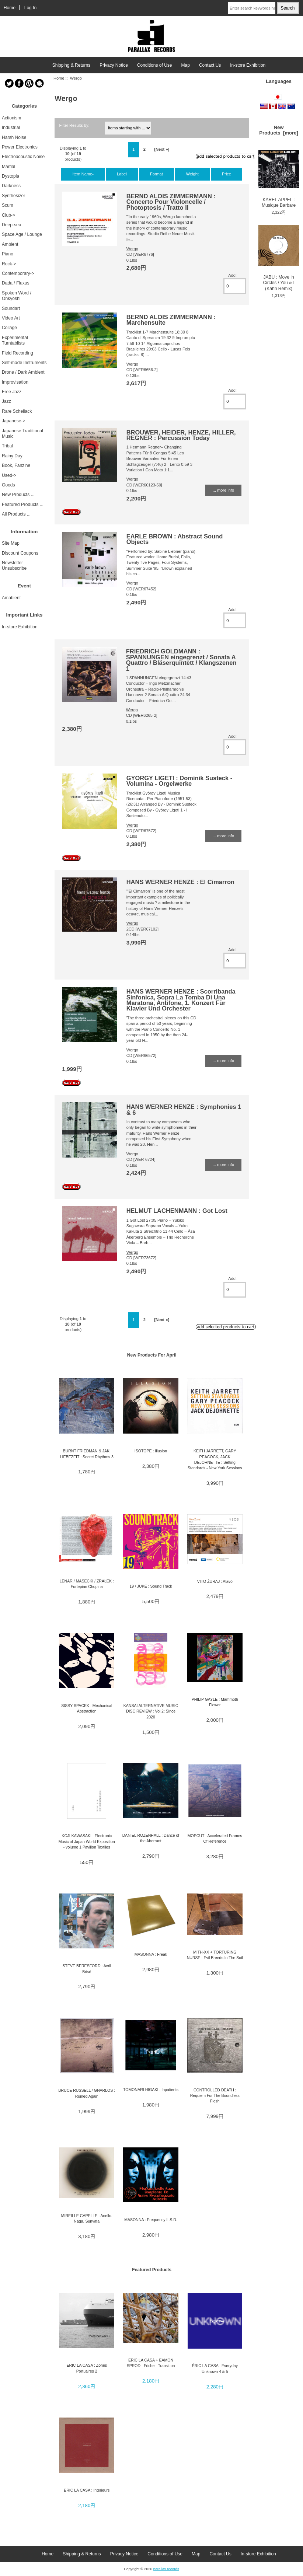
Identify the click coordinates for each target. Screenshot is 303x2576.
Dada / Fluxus (15, 283)
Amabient (11, 597)
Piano (7, 253)
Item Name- (82, 174)
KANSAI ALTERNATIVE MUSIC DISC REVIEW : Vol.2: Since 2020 (150, 1711)
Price (226, 174)
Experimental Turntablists (15, 340)
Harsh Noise (14, 137)
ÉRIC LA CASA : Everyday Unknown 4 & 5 (215, 2368)
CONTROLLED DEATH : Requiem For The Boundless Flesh (215, 2096)
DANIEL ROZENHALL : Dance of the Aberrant (151, 1838)
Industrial (11, 127)
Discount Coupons (20, 553)
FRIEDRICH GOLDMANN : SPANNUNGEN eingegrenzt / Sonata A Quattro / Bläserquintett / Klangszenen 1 (181, 659)
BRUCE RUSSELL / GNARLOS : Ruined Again (86, 2093)
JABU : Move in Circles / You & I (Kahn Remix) (278, 258)
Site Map (11, 543)
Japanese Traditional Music (22, 433)
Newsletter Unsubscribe (14, 565)
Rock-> (9, 263)
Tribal (7, 445)
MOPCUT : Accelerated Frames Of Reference (215, 1838)
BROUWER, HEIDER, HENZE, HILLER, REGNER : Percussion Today (181, 435)
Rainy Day (12, 455)
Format (156, 174)
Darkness (11, 185)
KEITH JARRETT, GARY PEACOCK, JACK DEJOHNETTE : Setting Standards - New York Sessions (215, 1459)
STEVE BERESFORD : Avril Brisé (86, 1968)
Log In (30, 7)
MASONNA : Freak (151, 1954)
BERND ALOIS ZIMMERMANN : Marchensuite (171, 320)
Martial (8, 166)
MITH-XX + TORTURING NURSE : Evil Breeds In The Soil (215, 1955)
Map (185, 65)
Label (122, 174)
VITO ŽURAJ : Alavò (215, 1581)
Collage (9, 327)
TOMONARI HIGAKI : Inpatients (150, 2089)
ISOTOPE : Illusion (151, 1451)
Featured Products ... (22, 504)
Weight (192, 174)
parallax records (166, 2569)
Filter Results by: (74, 125)
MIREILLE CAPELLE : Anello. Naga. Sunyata (86, 2218)
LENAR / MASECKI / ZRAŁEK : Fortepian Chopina (87, 1584)
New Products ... (18, 494)
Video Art (11, 318)
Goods (8, 485)
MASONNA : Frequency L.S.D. (150, 2219)
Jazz (6, 401)
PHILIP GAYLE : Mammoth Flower (215, 1702)
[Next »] (161, 149)
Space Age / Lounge (22, 234)
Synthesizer (13, 195)
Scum (7, 205)
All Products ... (16, 514)
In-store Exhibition (247, 65)
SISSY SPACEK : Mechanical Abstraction (86, 1708)
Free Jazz (11, 391)
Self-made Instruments (24, 362)
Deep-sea (11, 224)
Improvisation (15, 382)
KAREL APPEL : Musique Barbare (278, 179)
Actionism (11, 118)
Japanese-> (13, 420)
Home (9, 7)
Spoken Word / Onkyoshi (16, 295)
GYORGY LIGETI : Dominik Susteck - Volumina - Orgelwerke (179, 781)
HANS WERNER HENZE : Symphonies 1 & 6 (183, 1109)
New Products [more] (278, 130)
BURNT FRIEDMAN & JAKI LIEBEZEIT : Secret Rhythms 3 (87, 1454)
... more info (223, 490)
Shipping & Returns (71, 65)
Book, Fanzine (16, 465)
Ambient (10, 244)
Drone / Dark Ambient (23, 372)
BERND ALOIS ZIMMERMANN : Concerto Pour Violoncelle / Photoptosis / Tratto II (171, 202)
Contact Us (210, 65)
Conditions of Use (154, 65)
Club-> (8, 215)
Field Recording (17, 353)
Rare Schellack (17, 411)
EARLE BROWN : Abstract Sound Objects (174, 539)
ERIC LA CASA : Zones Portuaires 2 (86, 2368)
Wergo (132, 249)
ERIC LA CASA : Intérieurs (86, 2490)
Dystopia (10, 176)
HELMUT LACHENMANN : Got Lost (176, 1210)
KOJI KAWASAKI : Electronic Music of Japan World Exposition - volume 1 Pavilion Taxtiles (87, 1841)
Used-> (9, 475)
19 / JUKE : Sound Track (150, 1586)
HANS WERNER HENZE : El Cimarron (180, 882)
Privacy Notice (114, 65)
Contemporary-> (18, 273)
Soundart (11, 308)
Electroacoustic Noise (23, 156)
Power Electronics (20, 147)
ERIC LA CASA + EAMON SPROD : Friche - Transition (151, 2363)
